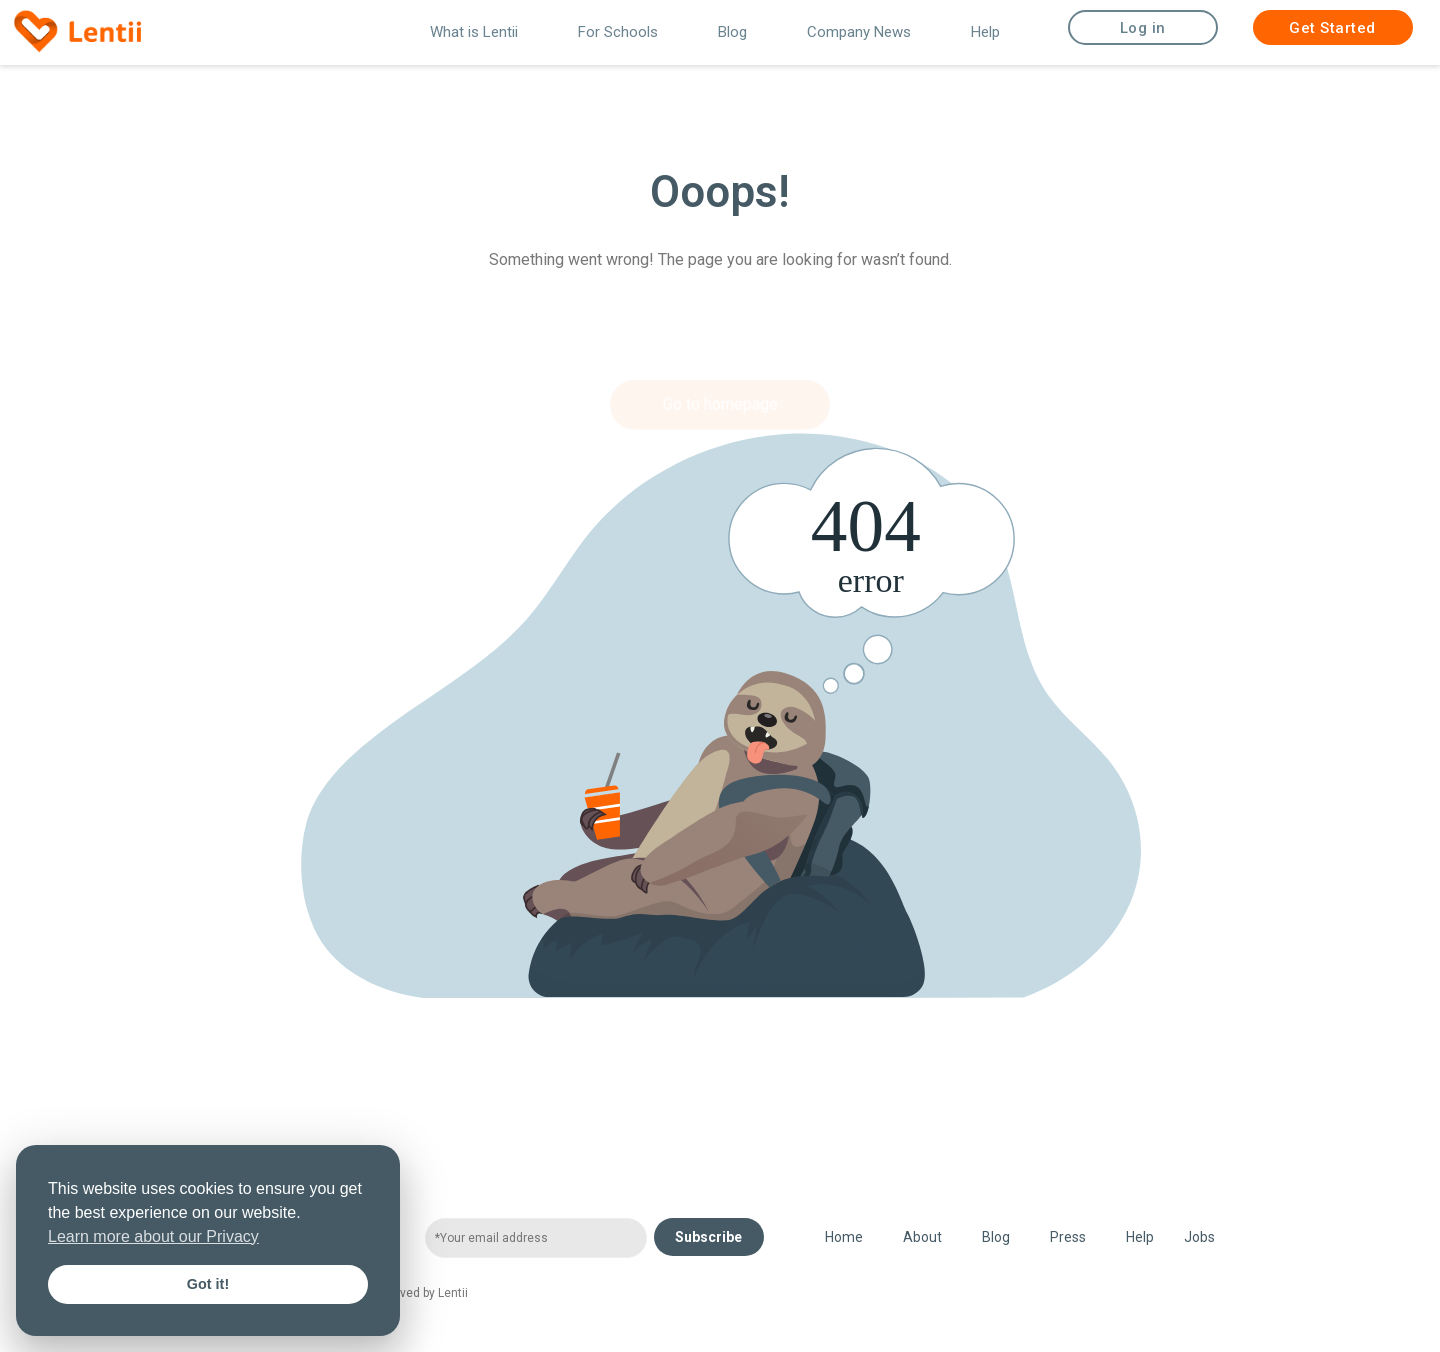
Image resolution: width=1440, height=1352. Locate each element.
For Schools (618, 32)
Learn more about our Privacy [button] (153, 1236)
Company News (859, 32)
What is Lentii (474, 32)
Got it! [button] (208, 1284)
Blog (732, 32)
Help (985, 32)
